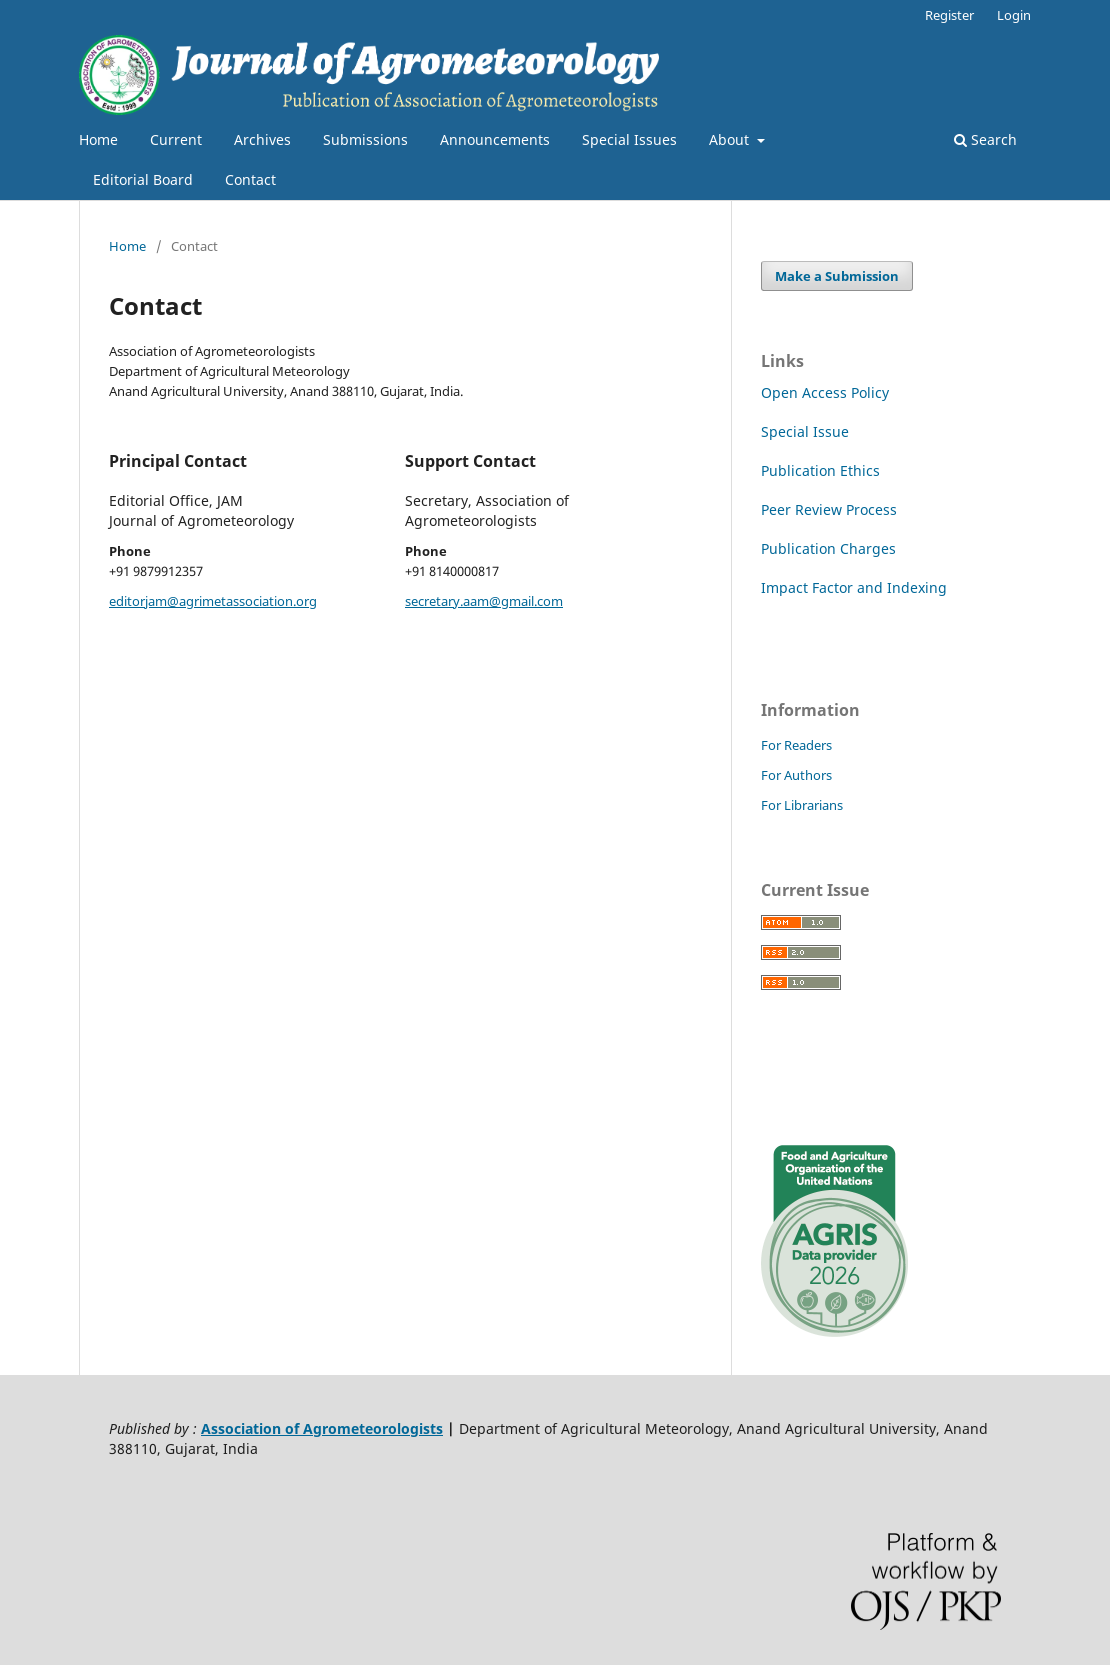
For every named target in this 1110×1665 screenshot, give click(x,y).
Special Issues (629, 139)
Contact (250, 179)
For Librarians (802, 805)
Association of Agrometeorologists (322, 1428)
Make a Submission (837, 276)
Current (176, 139)
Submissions (365, 139)
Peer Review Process (829, 509)
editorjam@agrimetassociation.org (213, 601)
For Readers (796, 745)
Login (1014, 15)
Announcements (495, 139)
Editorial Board (143, 179)
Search (985, 139)
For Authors (796, 775)
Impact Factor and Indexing (854, 587)
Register (949, 15)
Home (98, 139)
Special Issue (805, 431)
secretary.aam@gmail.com (484, 601)
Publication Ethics (820, 470)
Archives (262, 139)
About (731, 139)
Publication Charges (828, 548)
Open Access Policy (825, 392)
